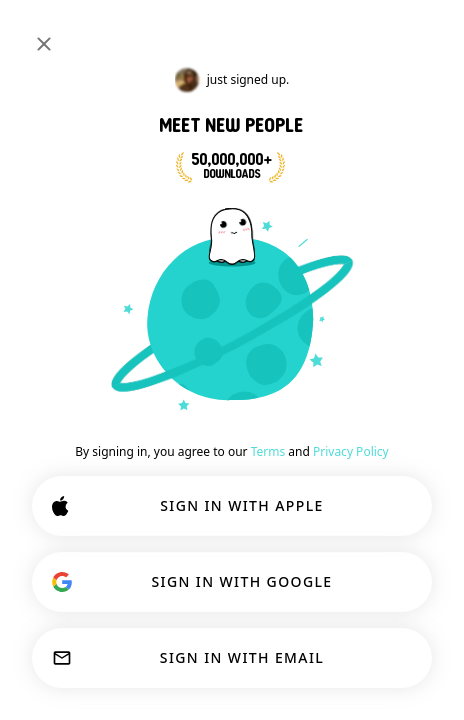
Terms (268, 451)
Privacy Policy (351, 451)
